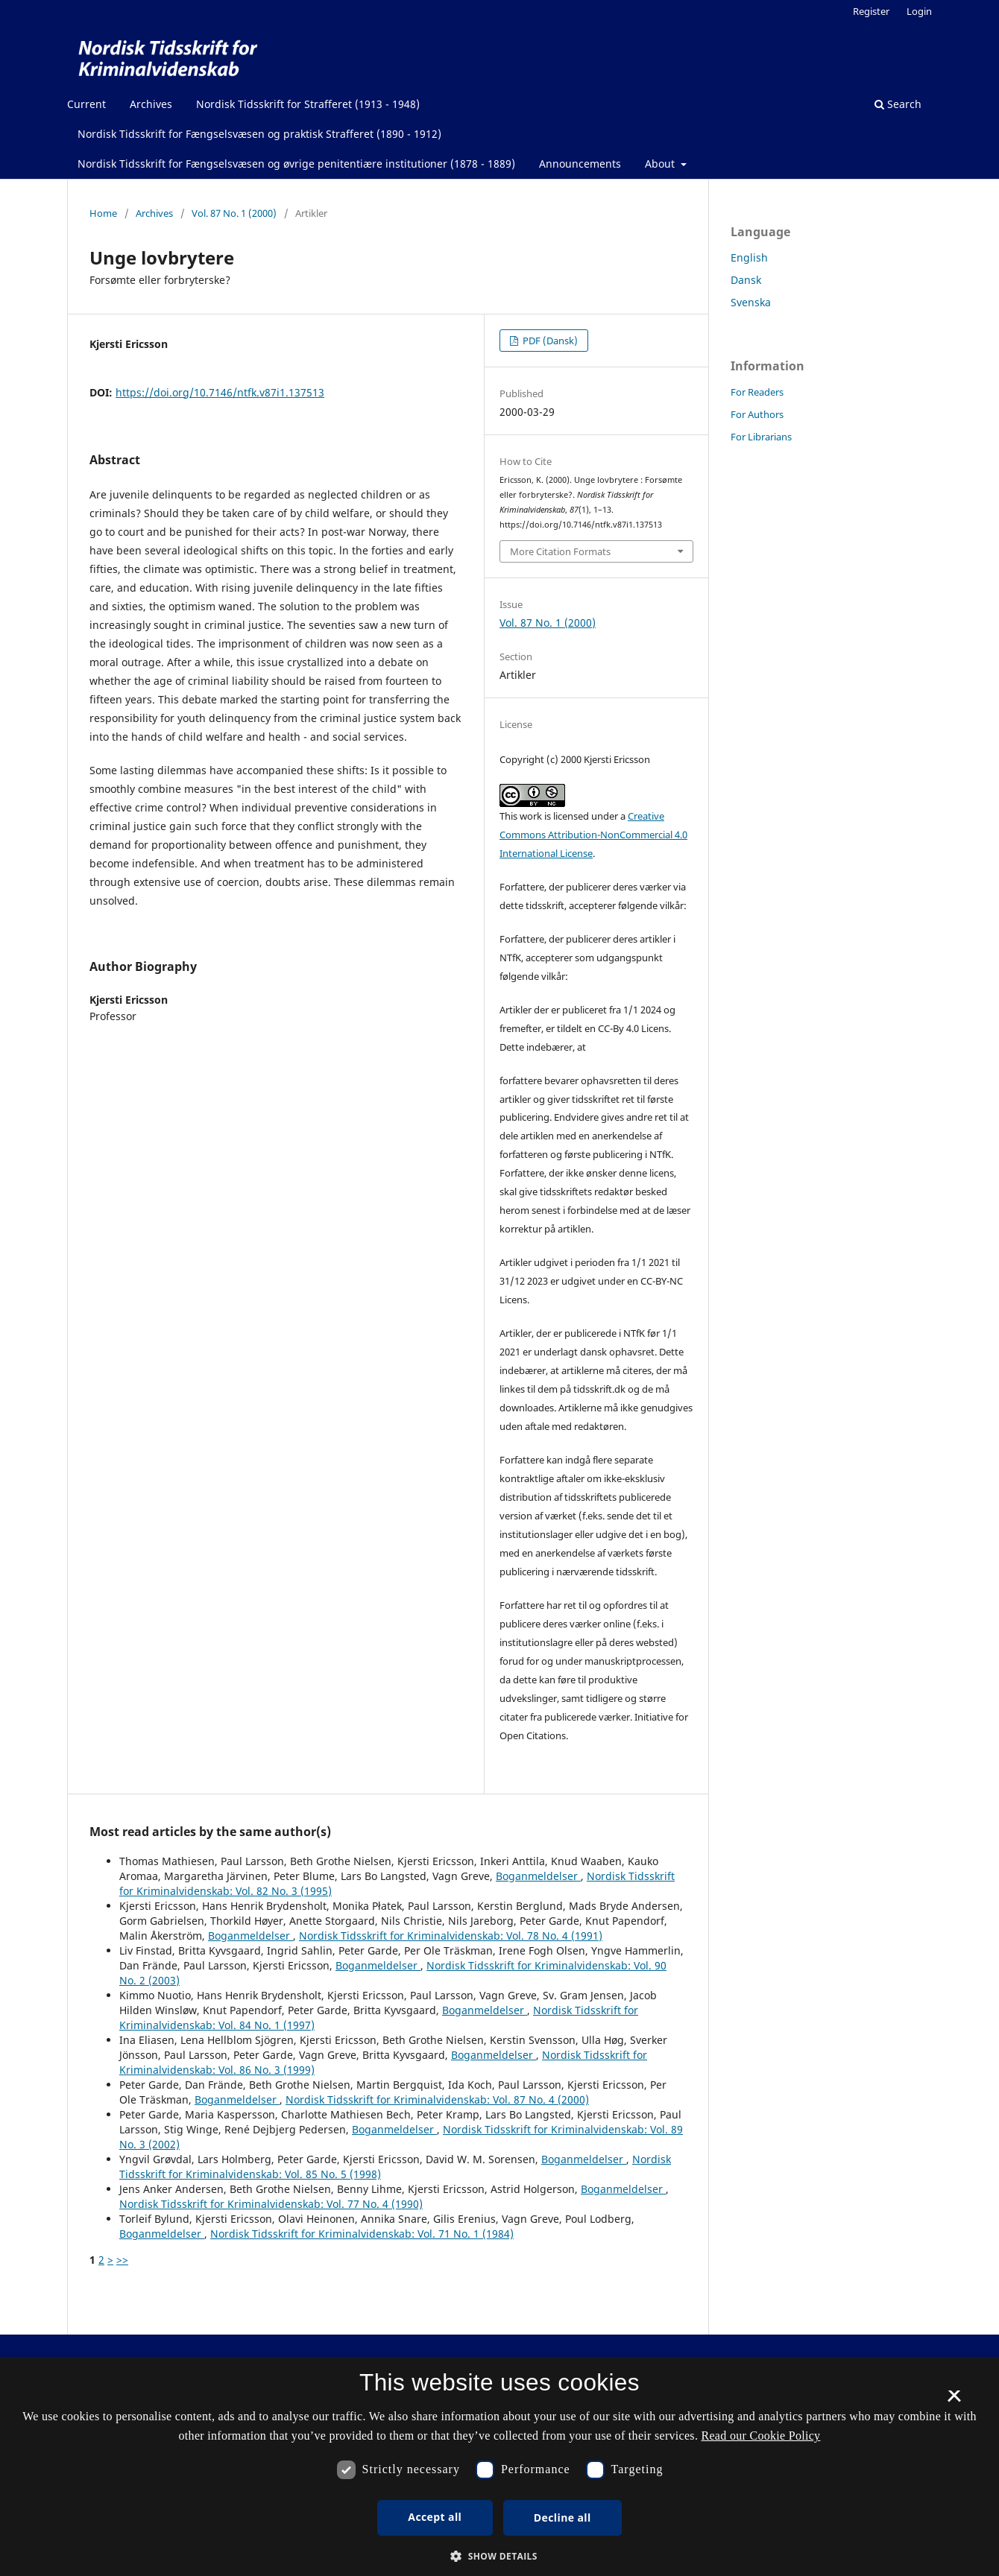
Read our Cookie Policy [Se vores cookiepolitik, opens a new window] (761, 2435)
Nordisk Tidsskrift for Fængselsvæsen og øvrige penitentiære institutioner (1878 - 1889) (296, 163)
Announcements (580, 163)
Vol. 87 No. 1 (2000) (234, 213)
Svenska (751, 302)
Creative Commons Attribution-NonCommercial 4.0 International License (593, 834)
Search (897, 104)
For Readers (757, 392)
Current (86, 104)
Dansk (746, 280)
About (661, 163)
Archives (151, 104)
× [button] (953, 2400)
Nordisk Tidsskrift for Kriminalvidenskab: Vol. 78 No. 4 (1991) (450, 1935)
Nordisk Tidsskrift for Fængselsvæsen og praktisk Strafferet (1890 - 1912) (259, 134)
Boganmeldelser (538, 1876)
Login (919, 11)
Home (103, 213)
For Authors (757, 414)
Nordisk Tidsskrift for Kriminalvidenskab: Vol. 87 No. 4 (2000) (437, 2099)
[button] (499, 2556)
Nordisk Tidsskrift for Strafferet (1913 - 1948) (308, 104)
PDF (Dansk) (549, 340)
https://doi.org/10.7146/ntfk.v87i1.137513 (220, 392)
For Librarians (761, 436)
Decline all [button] (562, 2517)
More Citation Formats (560, 551)
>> (122, 2260)
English (749, 257)
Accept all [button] (434, 2517)
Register (871, 11)
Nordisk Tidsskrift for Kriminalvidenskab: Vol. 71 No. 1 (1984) (362, 2234)
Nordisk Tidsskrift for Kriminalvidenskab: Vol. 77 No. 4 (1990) (271, 2204)
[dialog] (499, 2466)
